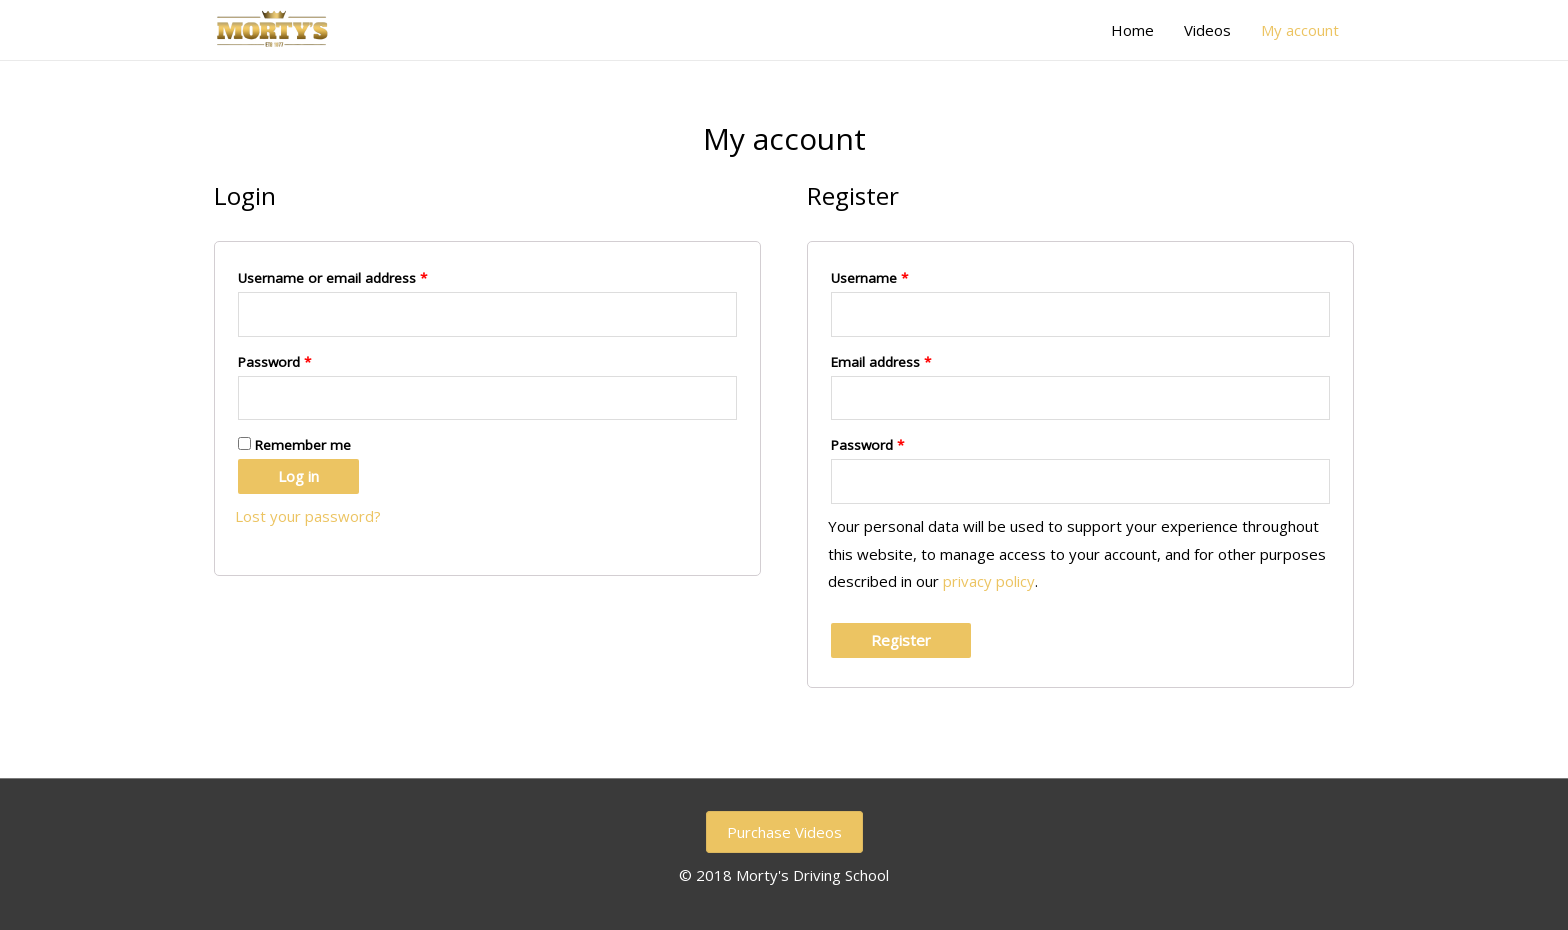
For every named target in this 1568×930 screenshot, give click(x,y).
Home (1132, 30)
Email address (881, 362)
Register (901, 640)
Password (274, 362)
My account (1300, 30)
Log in (298, 476)
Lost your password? (308, 516)
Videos (1207, 30)
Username (869, 278)
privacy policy (989, 581)
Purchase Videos (784, 832)
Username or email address (332, 278)
